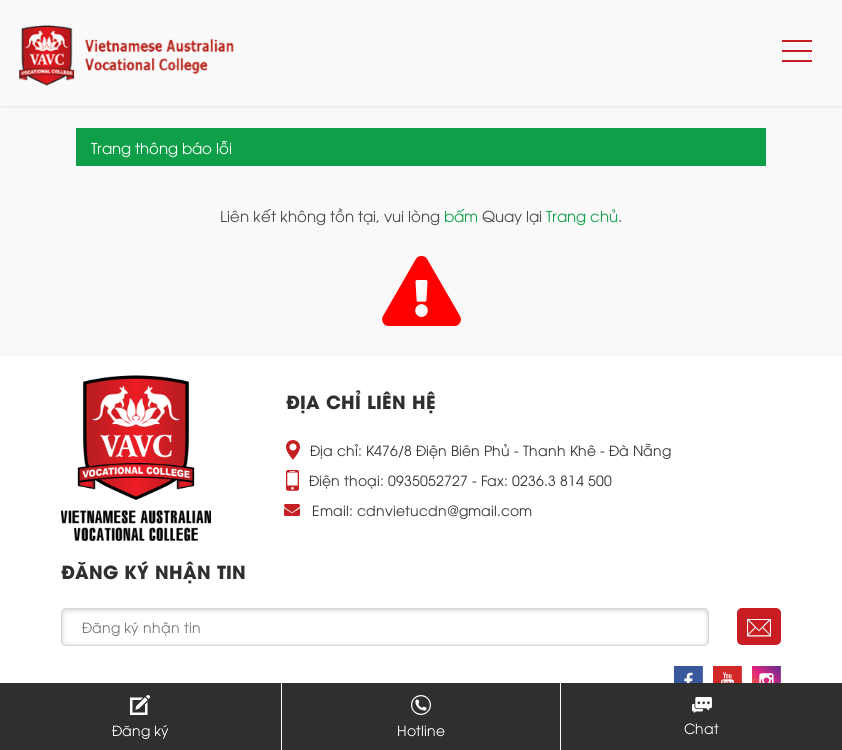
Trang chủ (582, 215)
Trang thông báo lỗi (161, 147)
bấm (461, 215)
